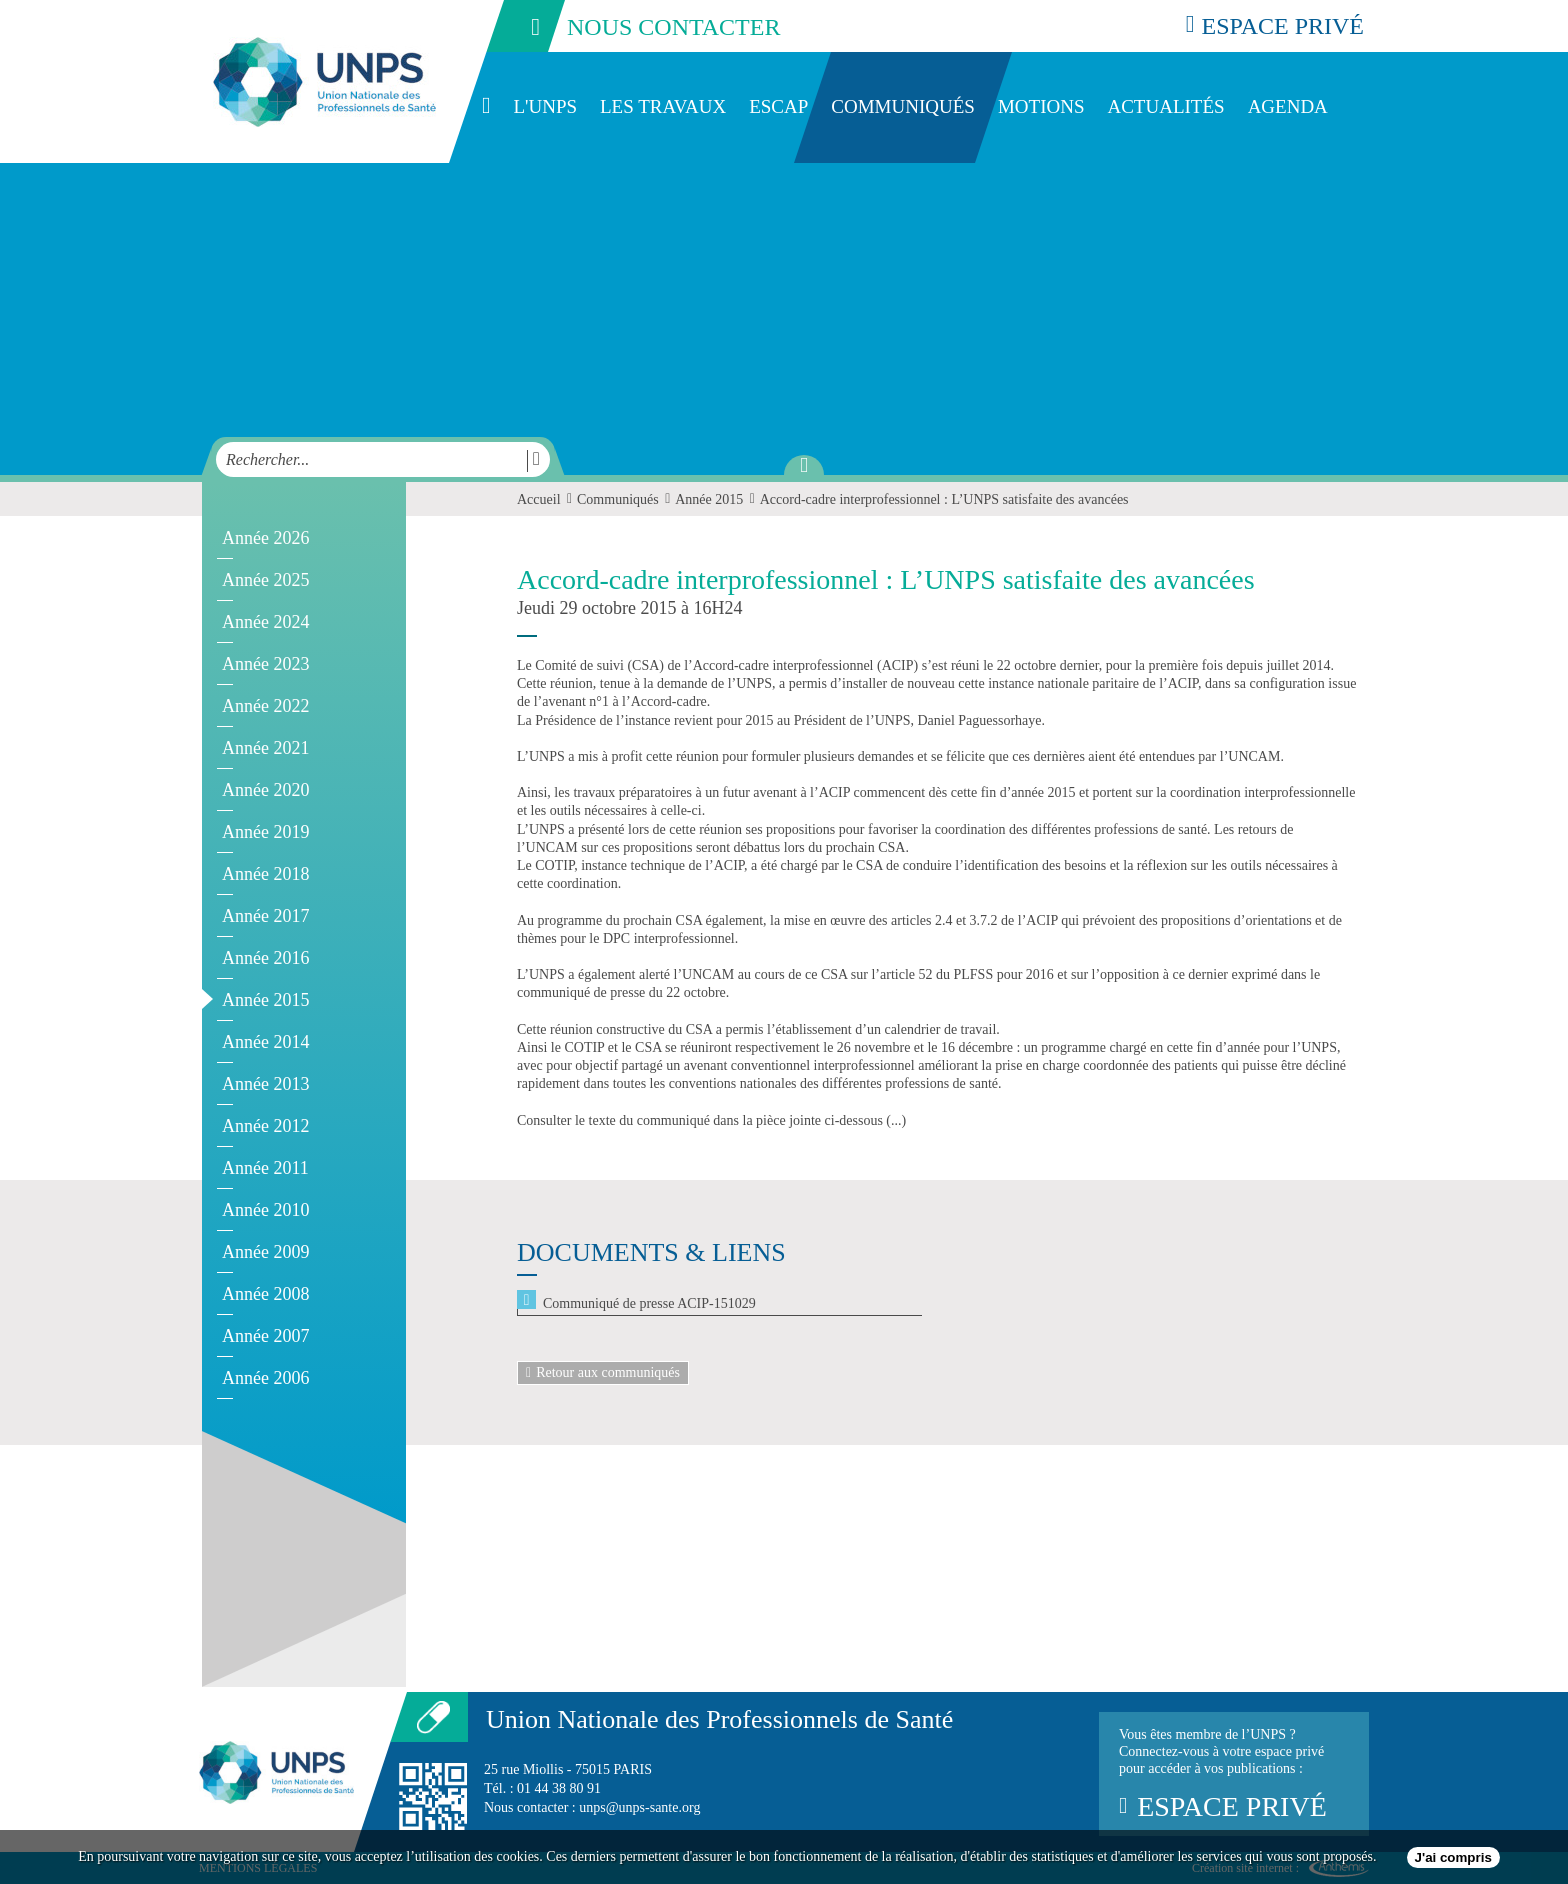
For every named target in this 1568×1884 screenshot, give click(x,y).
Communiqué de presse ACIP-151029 (649, 1303)
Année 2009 (265, 1252)
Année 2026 (265, 538)
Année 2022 (265, 706)
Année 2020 (265, 790)
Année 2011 (265, 1168)
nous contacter (632, 26)
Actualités (1165, 106)
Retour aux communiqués (603, 1373)
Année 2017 (265, 916)
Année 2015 (265, 1000)
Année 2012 (265, 1126)
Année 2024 (265, 622)
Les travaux (663, 106)
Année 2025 (265, 580)
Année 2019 (265, 832)
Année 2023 (265, 664)
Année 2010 (265, 1210)
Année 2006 (265, 1378)
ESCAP (778, 106)
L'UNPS (545, 106)
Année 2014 (265, 1042)
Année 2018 (265, 874)
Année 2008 (265, 1294)
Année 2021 (265, 748)
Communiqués (903, 106)
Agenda (1288, 106)
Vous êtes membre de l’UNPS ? (1234, 1774)
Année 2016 (265, 958)
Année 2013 (265, 1084)
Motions (1041, 106)
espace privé (1275, 25)
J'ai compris (1453, 1857)
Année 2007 (265, 1336)
